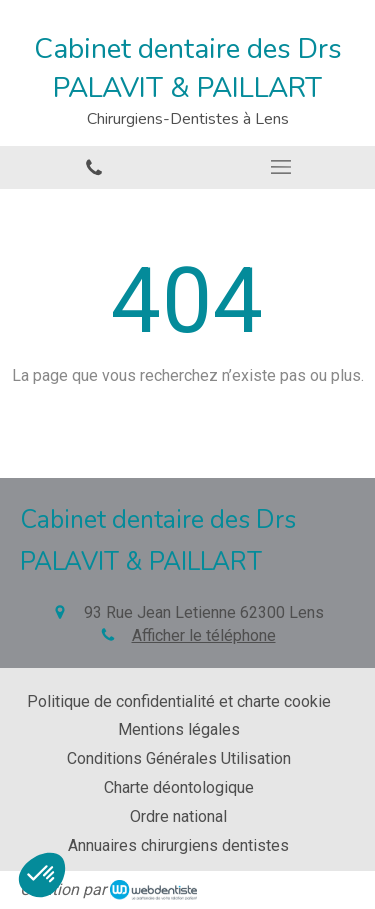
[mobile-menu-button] (282, 167)
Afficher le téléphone (204, 635)
